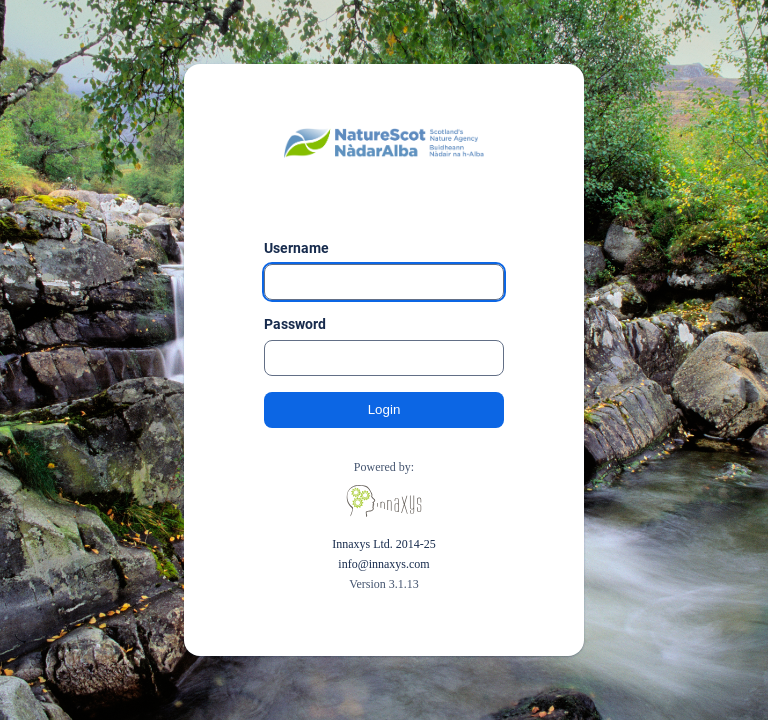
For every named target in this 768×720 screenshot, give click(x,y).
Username (296, 248)
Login (384, 409)
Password (295, 324)
